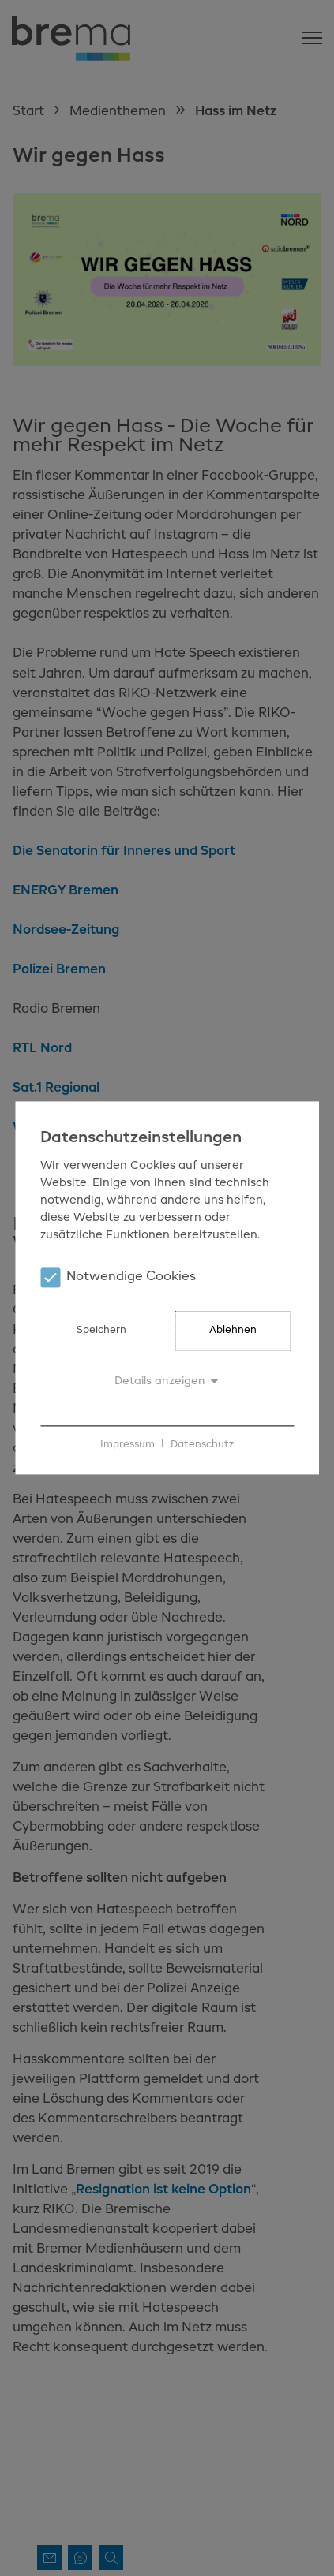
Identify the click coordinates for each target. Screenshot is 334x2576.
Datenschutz (202, 1444)
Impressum (127, 1444)
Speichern (101, 1331)
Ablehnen (233, 1331)
